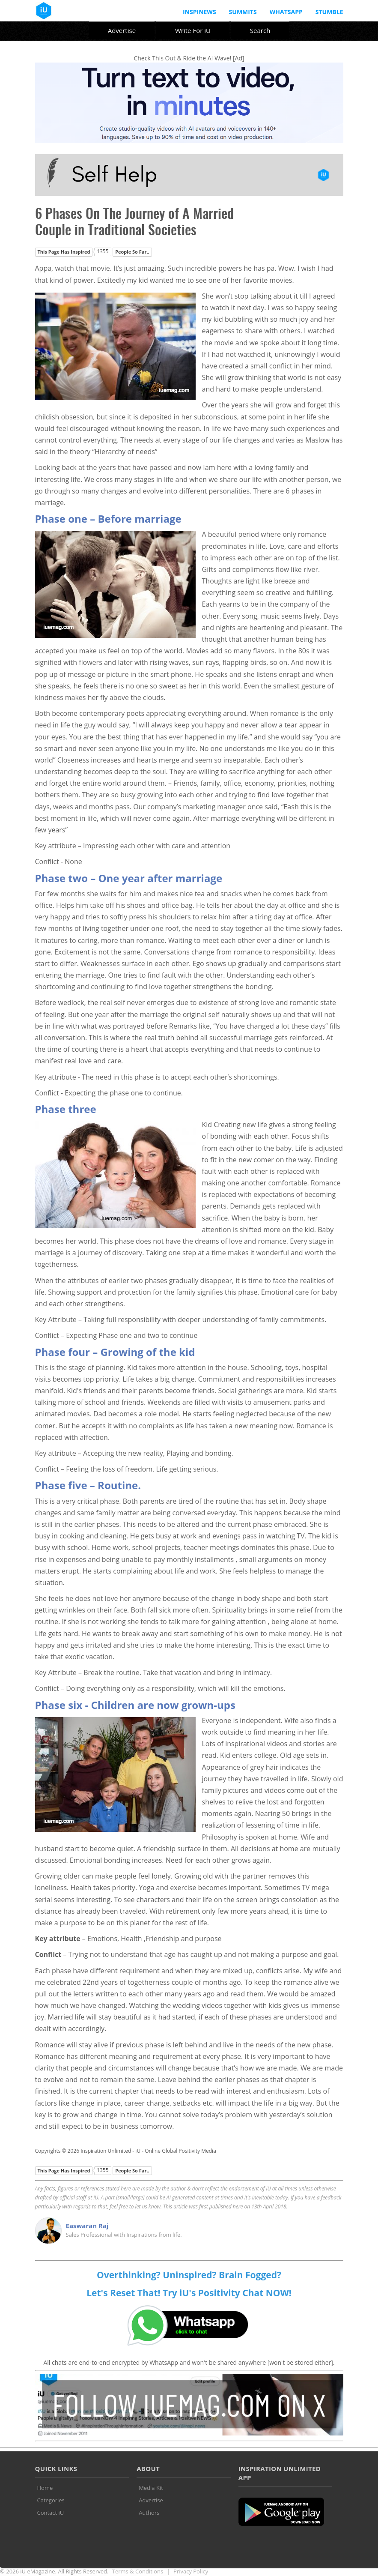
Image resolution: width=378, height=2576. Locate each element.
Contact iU (50, 2512)
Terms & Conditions (137, 2571)
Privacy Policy (190, 2571)
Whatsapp (286, 12)
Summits (243, 12)
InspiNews (199, 12)
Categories (51, 2500)
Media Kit (151, 2488)
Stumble (329, 12)
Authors (149, 2512)
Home (45, 2488)
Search (260, 30)
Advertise (122, 30)
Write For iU (193, 30)
